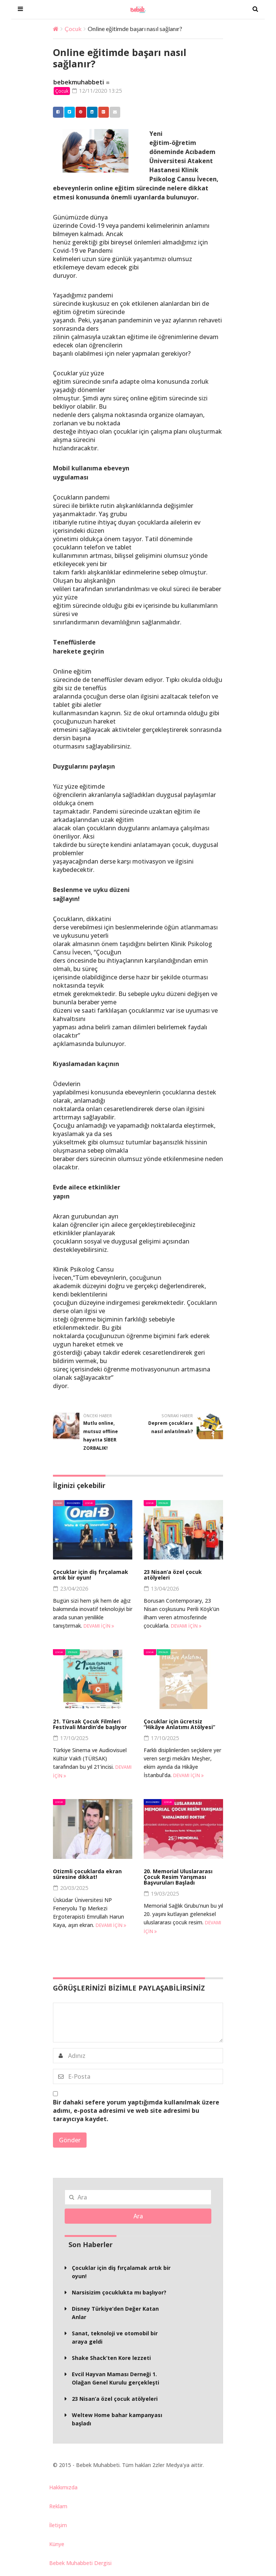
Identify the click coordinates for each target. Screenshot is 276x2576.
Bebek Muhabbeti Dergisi (80, 2563)
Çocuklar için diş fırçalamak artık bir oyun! (90, 1575)
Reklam (58, 2506)
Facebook (56, 112)
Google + (101, 112)
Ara (138, 2217)
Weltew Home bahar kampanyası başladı (117, 2420)
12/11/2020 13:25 (99, 91)
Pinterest (79, 112)
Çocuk (73, 28)
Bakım (58, 1503)
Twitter (67, 112)
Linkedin (90, 112)
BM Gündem (73, 1503)
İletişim (58, 2525)
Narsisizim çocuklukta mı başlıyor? (119, 2293)
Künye (56, 2544)
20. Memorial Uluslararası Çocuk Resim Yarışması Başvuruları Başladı (178, 1877)
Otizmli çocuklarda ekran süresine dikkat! (87, 1874)
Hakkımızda (63, 2487)
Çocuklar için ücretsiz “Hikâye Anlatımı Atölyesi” (179, 1724)
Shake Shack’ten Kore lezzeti (111, 2358)
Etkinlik (163, 1503)
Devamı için (99, 1626)
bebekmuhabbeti (78, 82)
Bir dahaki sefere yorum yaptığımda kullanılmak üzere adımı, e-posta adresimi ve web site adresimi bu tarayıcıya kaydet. (136, 2111)
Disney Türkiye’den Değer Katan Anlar (115, 2313)
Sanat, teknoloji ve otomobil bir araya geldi (115, 2338)
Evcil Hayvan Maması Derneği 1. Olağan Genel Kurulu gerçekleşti (115, 2379)
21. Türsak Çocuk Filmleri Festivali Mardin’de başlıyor (90, 1724)
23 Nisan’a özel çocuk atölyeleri (173, 1575)
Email (113, 112)
